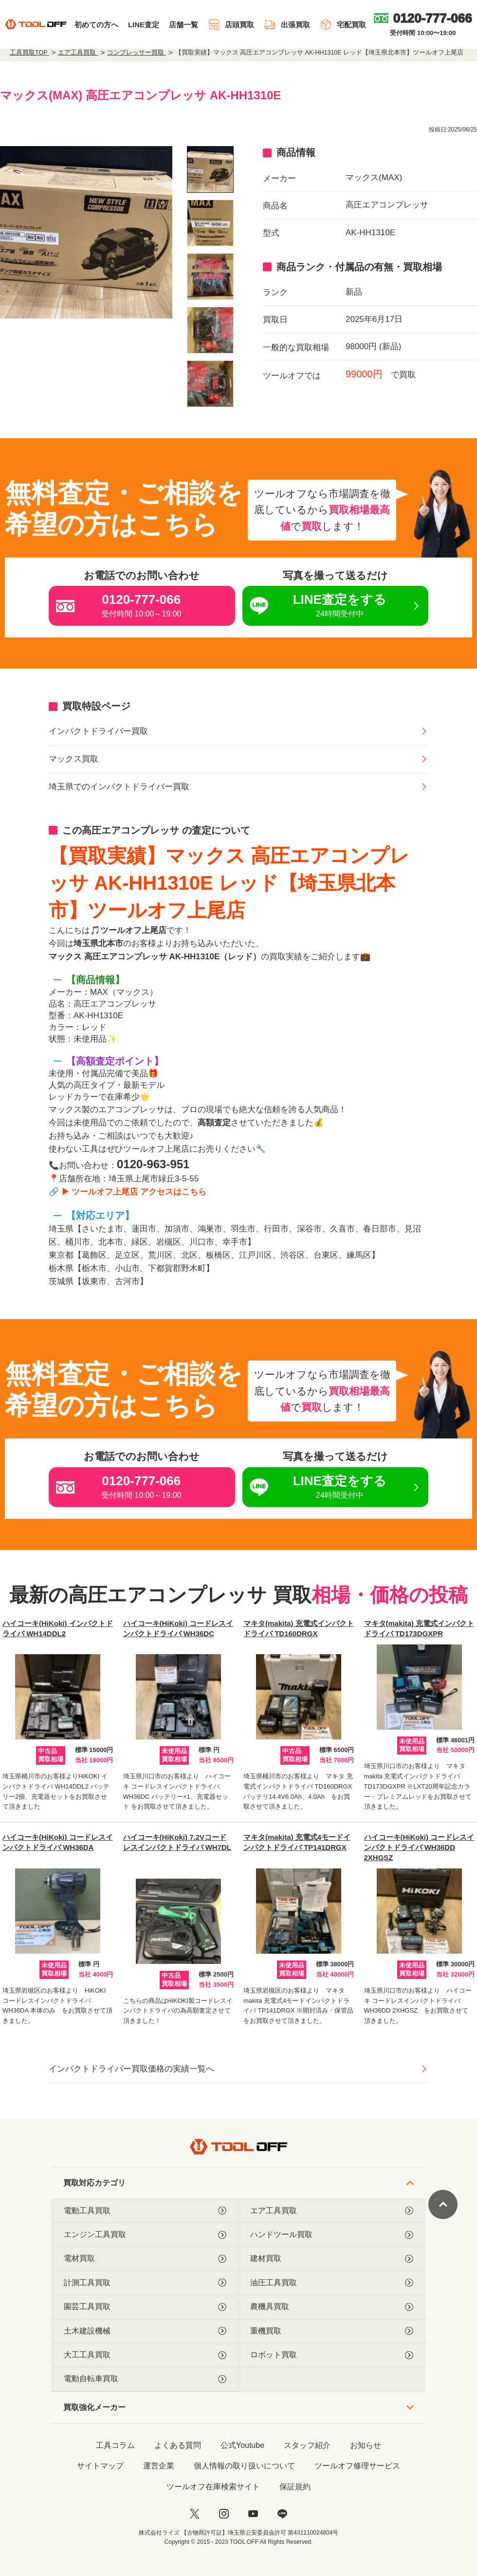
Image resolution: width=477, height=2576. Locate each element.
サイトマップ (100, 2466)
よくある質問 (177, 2445)
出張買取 (287, 25)
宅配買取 (343, 25)
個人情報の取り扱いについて (244, 2466)
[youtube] (253, 2514)
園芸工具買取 (145, 2306)
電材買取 (145, 2258)
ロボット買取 (331, 2355)
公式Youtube (242, 2445)
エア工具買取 (331, 2210)
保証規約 (295, 2487)
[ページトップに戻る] (443, 2204)
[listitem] (210, 169)
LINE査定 (143, 24)
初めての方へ (96, 24)
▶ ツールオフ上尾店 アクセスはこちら (133, 1191)
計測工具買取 (145, 2282)
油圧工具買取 (331, 2282)
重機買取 (331, 2331)
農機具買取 (331, 2306)
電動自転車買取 (145, 2378)
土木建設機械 (145, 2331)
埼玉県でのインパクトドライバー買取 (119, 786)
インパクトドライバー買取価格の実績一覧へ (131, 2068)
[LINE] (282, 2514)
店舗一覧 (183, 24)
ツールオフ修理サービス (357, 2466)
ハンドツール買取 (331, 2234)
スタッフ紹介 (307, 2445)
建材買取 (331, 2258)
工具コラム (115, 2445)
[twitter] (195, 2514)
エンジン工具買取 (145, 2234)
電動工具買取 (145, 2210)
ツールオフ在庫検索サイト (213, 2487)
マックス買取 (73, 759)
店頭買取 (231, 25)
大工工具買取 (145, 2355)
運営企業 (158, 2466)
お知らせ (365, 2445)
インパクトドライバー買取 (98, 731)
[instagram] (224, 2514)
